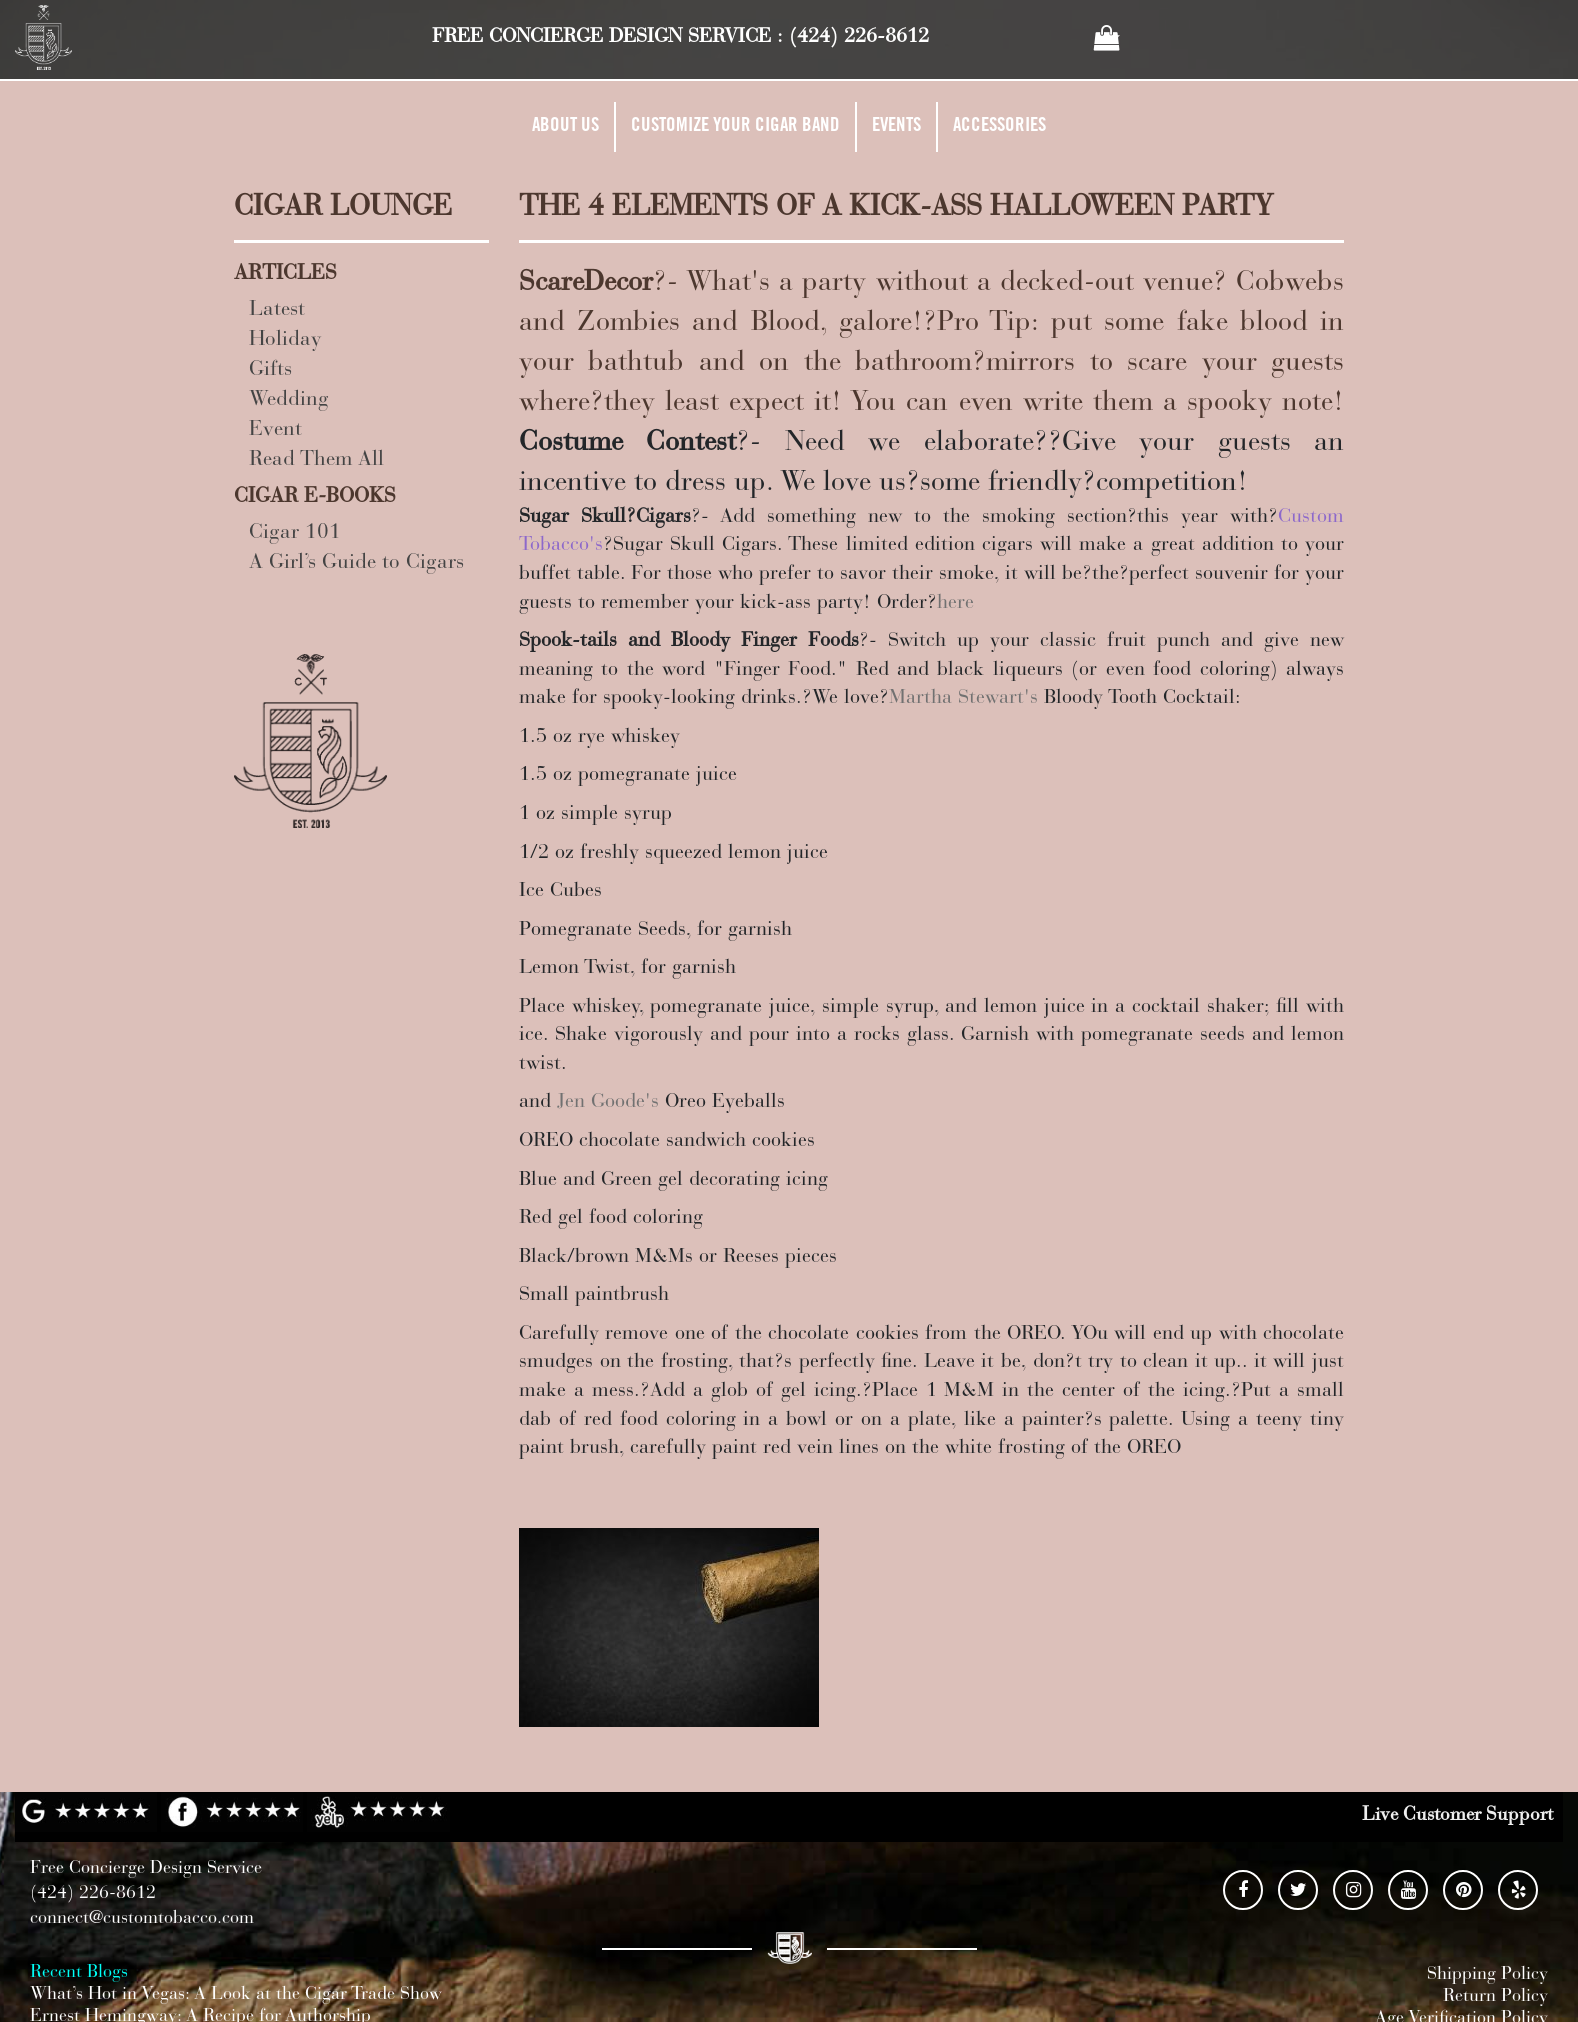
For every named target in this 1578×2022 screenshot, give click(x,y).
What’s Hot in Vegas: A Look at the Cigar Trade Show (236, 1995)
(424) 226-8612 (859, 37)
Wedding (289, 400)
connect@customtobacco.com (142, 1919)
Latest (277, 310)
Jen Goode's (608, 1102)
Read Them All (316, 460)
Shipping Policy (1487, 1975)
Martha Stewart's (963, 698)
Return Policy (1495, 1997)
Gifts (270, 370)
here (955, 603)
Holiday (285, 340)
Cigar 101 (295, 533)
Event (275, 430)
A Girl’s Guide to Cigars (356, 563)
